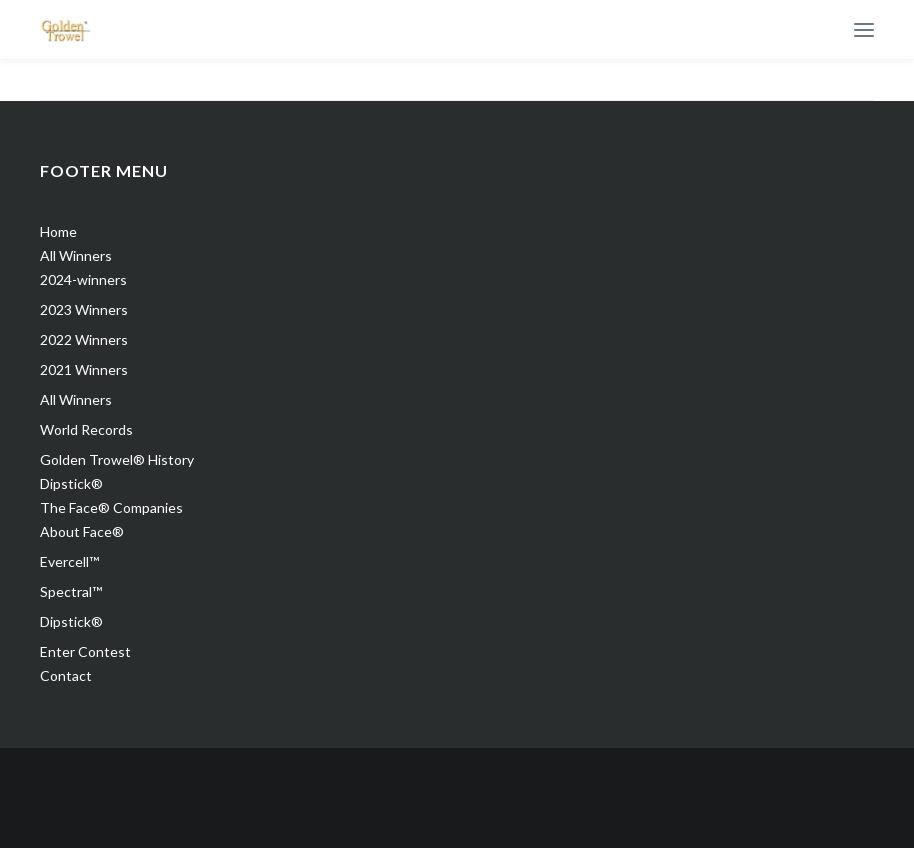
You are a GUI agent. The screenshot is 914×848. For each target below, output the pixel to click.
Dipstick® (71, 483)
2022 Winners (84, 339)
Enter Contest (85, 651)
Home (58, 231)
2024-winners (83, 279)
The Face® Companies (111, 507)
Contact (66, 675)
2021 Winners (84, 369)
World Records (86, 429)
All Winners (76, 255)
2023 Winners (84, 309)
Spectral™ (71, 591)
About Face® (82, 531)
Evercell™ (69, 561)
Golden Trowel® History (117, 459)
